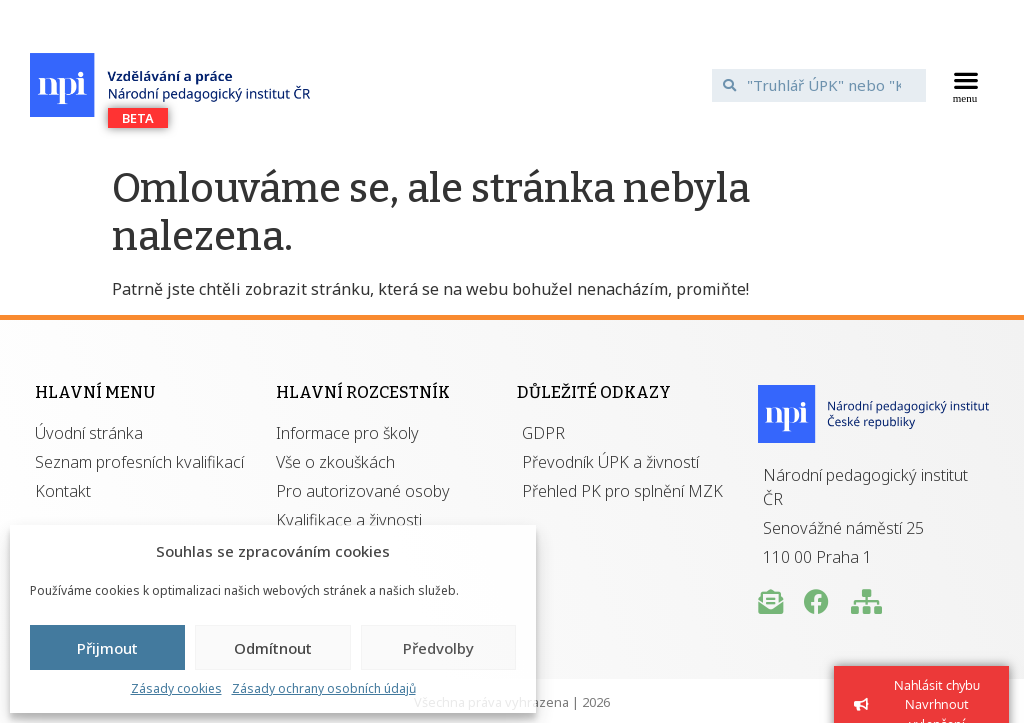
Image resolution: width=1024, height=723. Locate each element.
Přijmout (107, 648)
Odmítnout (273, 648)
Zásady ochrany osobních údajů (324, 688)
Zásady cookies (176, 688)
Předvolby (438, 648)
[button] (965, 85)
